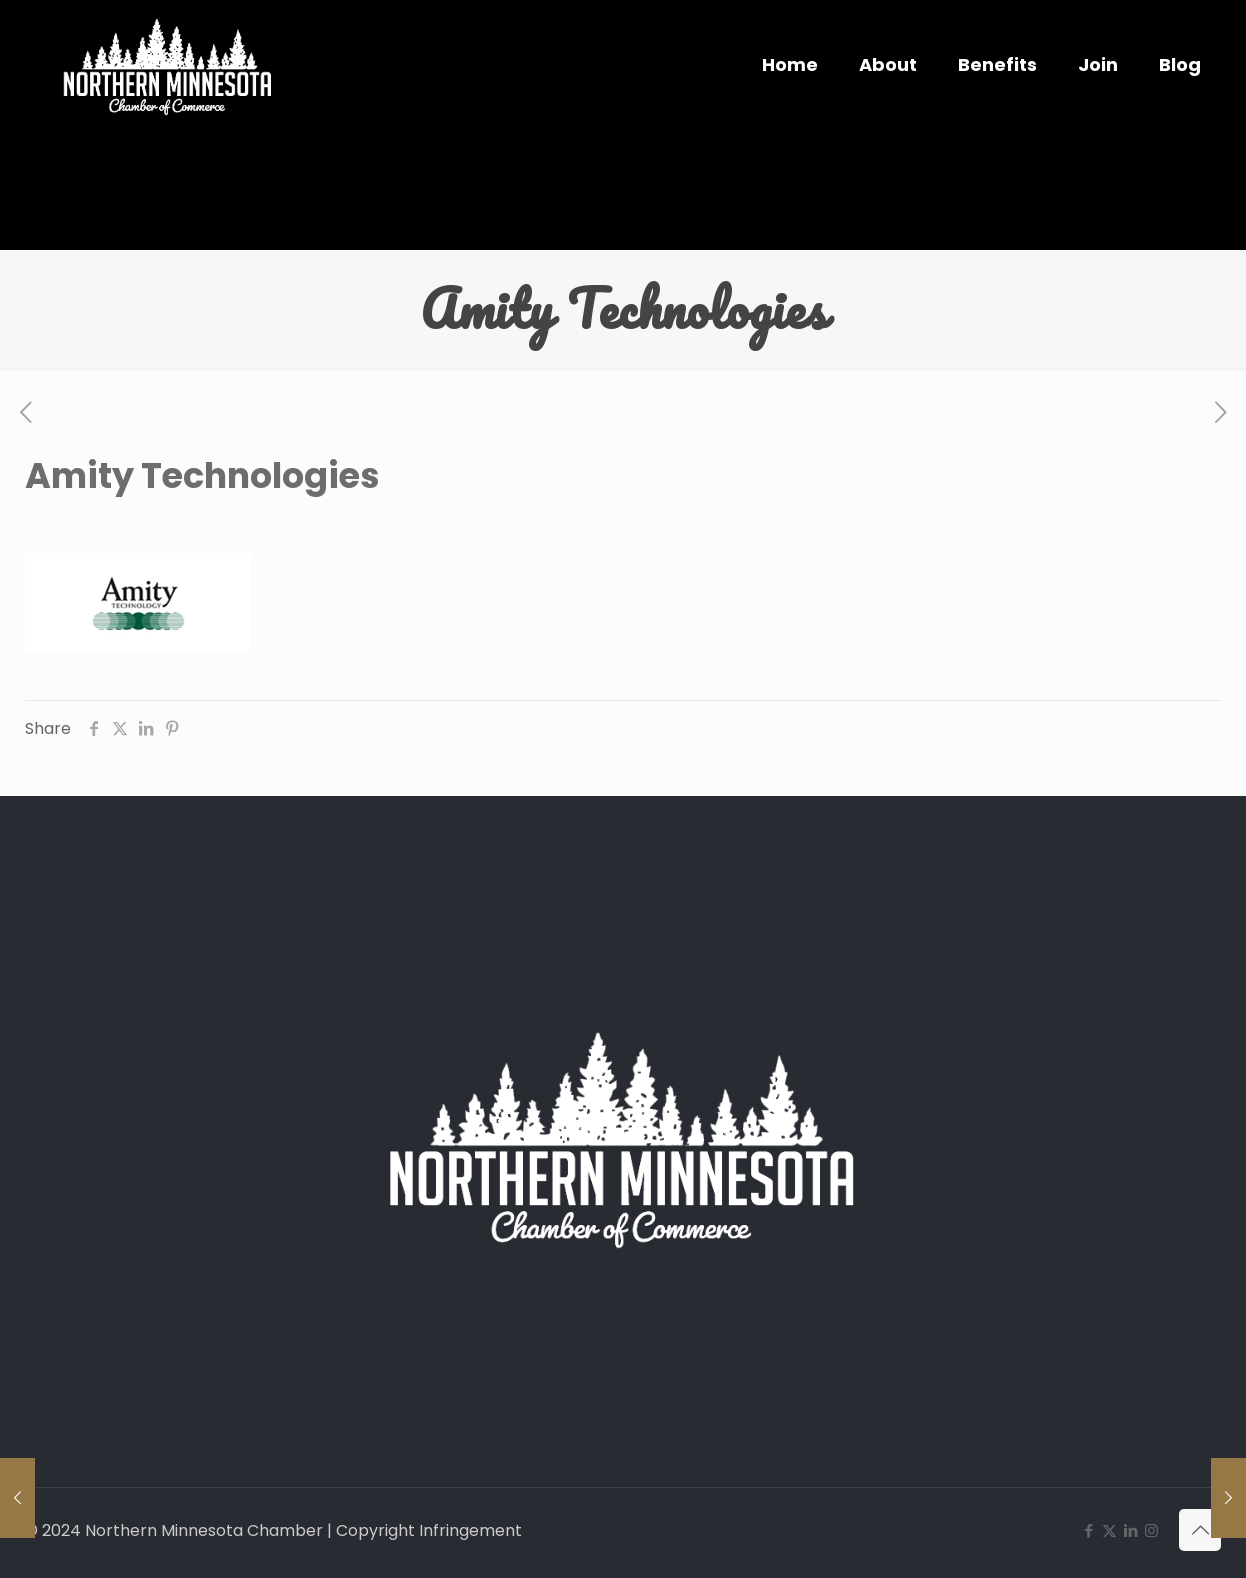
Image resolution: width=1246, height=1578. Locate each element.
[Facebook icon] (1088, 1530)
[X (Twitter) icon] (1109, 1530)
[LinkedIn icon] (1130, 1530)
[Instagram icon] (1151, 1530)
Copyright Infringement (429, 1530)
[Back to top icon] (1200, 1530)
